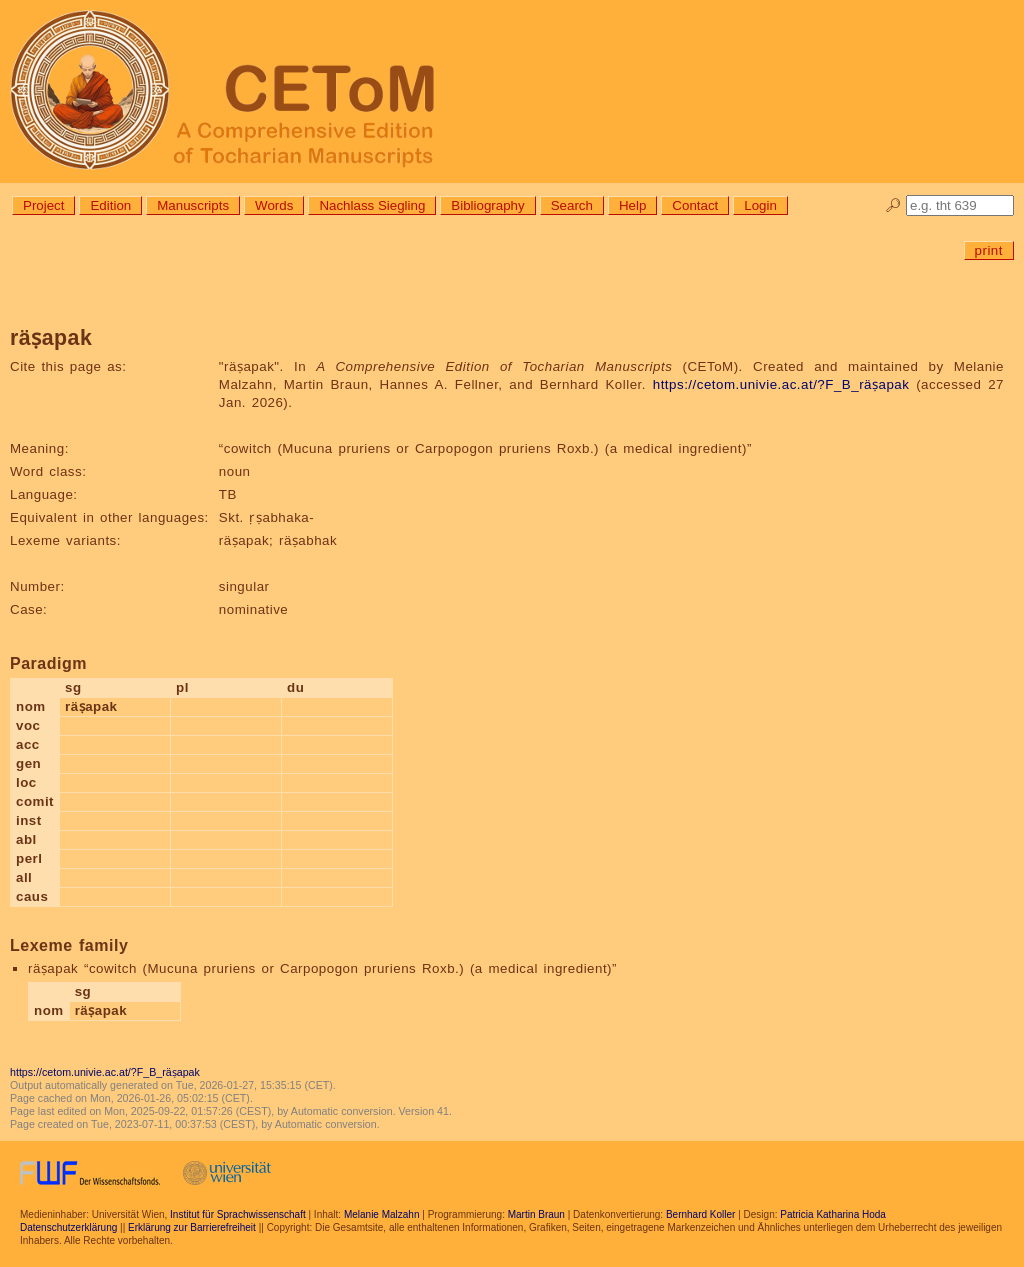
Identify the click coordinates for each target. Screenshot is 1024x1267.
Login (760, 205)
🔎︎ (893, 205)
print (989, 250)
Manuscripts (193, 205)
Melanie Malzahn (382, 1214)
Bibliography (487, 205)
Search (572, 205)
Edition (110, 205)
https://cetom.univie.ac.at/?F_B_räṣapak (781, 384)
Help (632, 205)
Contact (695, 205)
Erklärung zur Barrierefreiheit (192, 1227)
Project (43, 205)
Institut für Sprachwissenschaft (238, 1214)
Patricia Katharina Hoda (833, 1214)
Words (274, 205)
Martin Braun (536, 1214)
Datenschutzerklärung (68, 1227)
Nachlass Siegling (372, 205)
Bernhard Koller (700, 1214)
